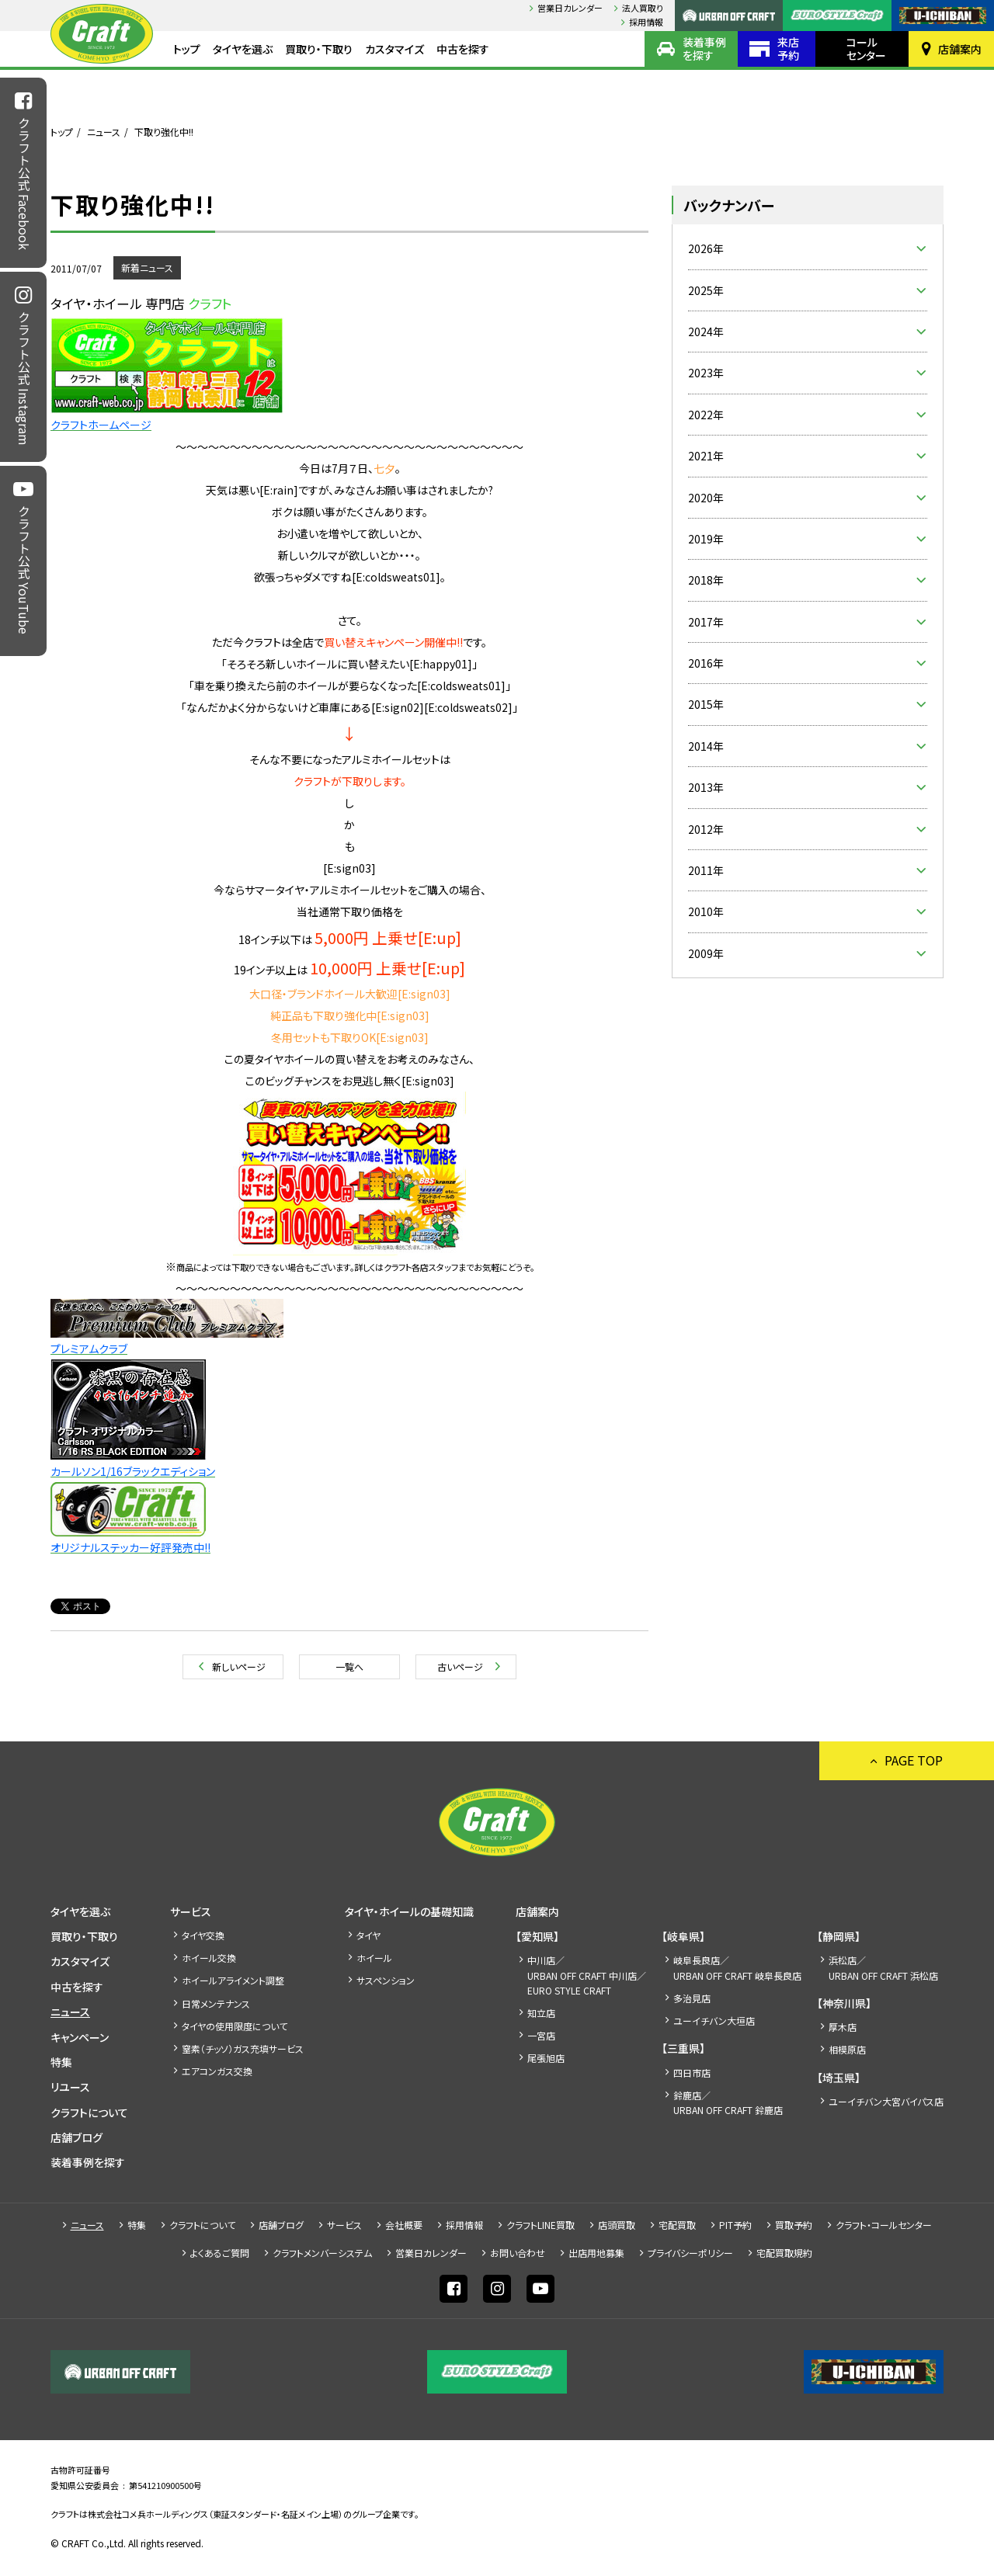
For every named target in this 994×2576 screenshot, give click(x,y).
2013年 (706, 787)
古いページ (460, 1666)
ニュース (103, 131)
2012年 (706, 829)
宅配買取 (677, 2224)
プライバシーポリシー (690, 2252)
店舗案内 (960, 49)
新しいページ (239, 1666)
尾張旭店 (546, 2057)
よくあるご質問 (219, 2252)
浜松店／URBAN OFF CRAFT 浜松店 (883, 1967)
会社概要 (403, 2224)
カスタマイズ (394, 49)
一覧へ (349, 1666)
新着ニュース (147, 267)
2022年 (706, 414)
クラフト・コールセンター (884, 2224)
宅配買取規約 (784, 2252)
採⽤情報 (646, 22)
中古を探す (462, 49)
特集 (61, 2062)
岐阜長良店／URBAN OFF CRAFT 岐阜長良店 (737, 1967)
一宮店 (541, 2035)
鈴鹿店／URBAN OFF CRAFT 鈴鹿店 (728, 2102)
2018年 (706, 580)
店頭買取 (616, 2224)
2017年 (706, 622)
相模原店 (847, 2049)
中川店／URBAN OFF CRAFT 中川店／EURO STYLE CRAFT (586, 1974)
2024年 (706, 331)
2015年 (706, 704)
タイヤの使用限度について (234, 2026)
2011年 (706, 870)
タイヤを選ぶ (243, 49)
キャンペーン (79, 2037)
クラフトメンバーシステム (322, 2252)
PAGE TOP (914, 1760)
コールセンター (866, 48)
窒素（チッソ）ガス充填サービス (243, 2048)
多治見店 (692, 1998)
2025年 (706, 290)
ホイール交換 (209, 1957)
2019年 (706, 539)
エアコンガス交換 (217, 2071)
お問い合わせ (517, 2252)
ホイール (374, 1957)
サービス (190, 1911)
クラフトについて (89, 2112)
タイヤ (368, 1935)
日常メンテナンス (216, 2003)
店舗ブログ (76, 2137)
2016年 (706, 663)
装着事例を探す (704, 48)
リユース (70, 2087)
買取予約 (793, 2224)
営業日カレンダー (570, 8)
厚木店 (843, 2026)
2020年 (706, 497)
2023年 (706, 372)
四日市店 (692, 2072)
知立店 (541, 2012)
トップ (186, 49)
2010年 (706, 911)
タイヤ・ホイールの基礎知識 (409, 1911)
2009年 (706, 953)
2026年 (706, 248)
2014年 (706, 746)
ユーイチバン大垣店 (714, 2020)
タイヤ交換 (203, 1935)
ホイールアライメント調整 (233, 1980)
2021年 (706, 455)
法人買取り (642, 8)
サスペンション (385, 1980)
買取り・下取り (319, 49)
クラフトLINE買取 (540, 2224)
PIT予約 (735, 2224)
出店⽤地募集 (596, 2252)
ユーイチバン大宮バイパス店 (886, 2101)
